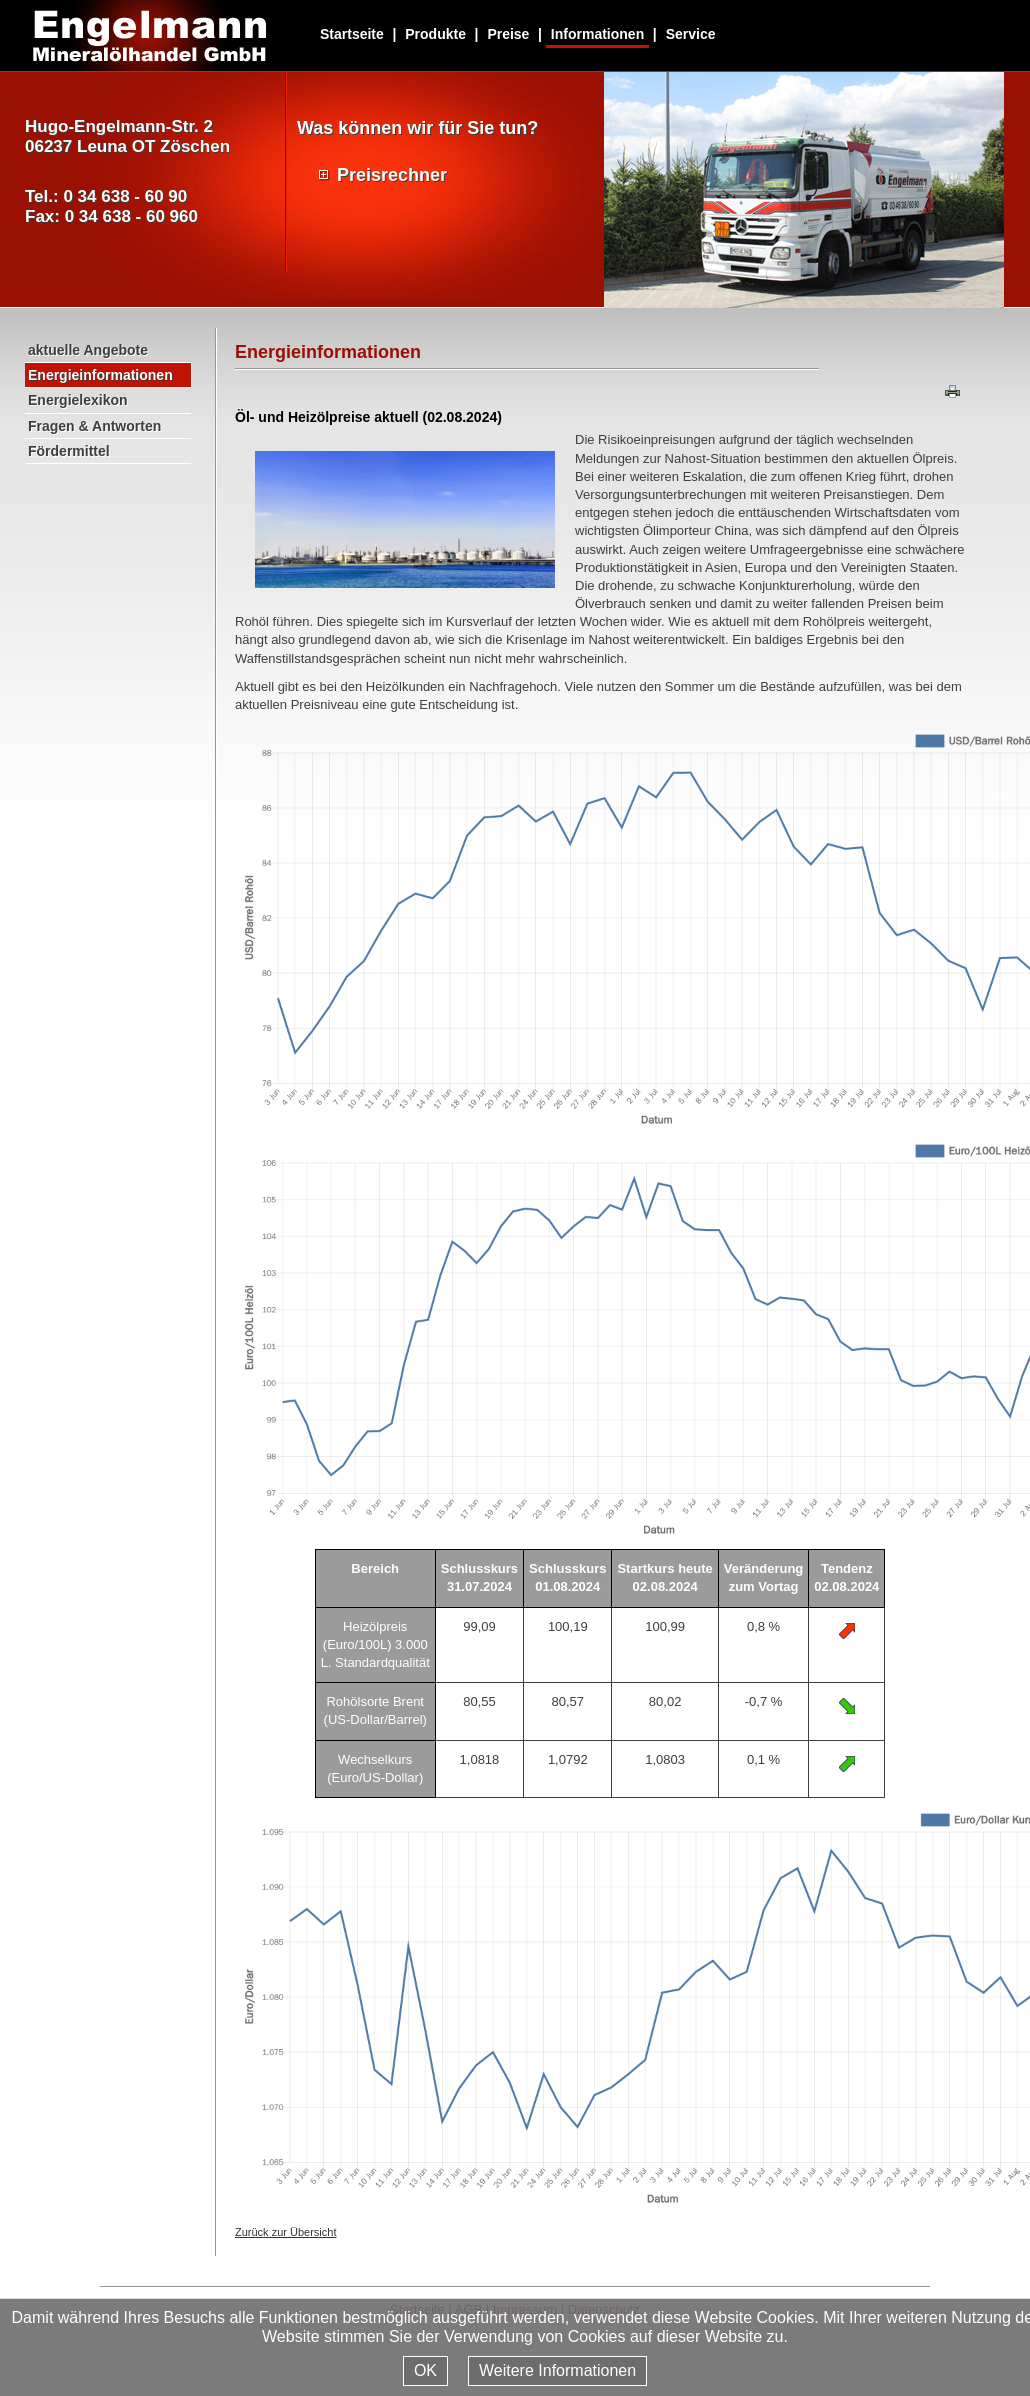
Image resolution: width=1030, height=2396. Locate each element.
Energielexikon (78, 400)
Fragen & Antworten (94, 426)
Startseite (352, 34)
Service (691, 34)
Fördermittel (69, 451)
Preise (508, 34)
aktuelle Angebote (88, 350)
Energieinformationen (100, 375)
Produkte (435, 34)
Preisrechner (392, 175)
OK (425, 2370)
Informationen (597, 34)
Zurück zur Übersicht (285, 2232)
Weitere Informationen (557, 2370)
